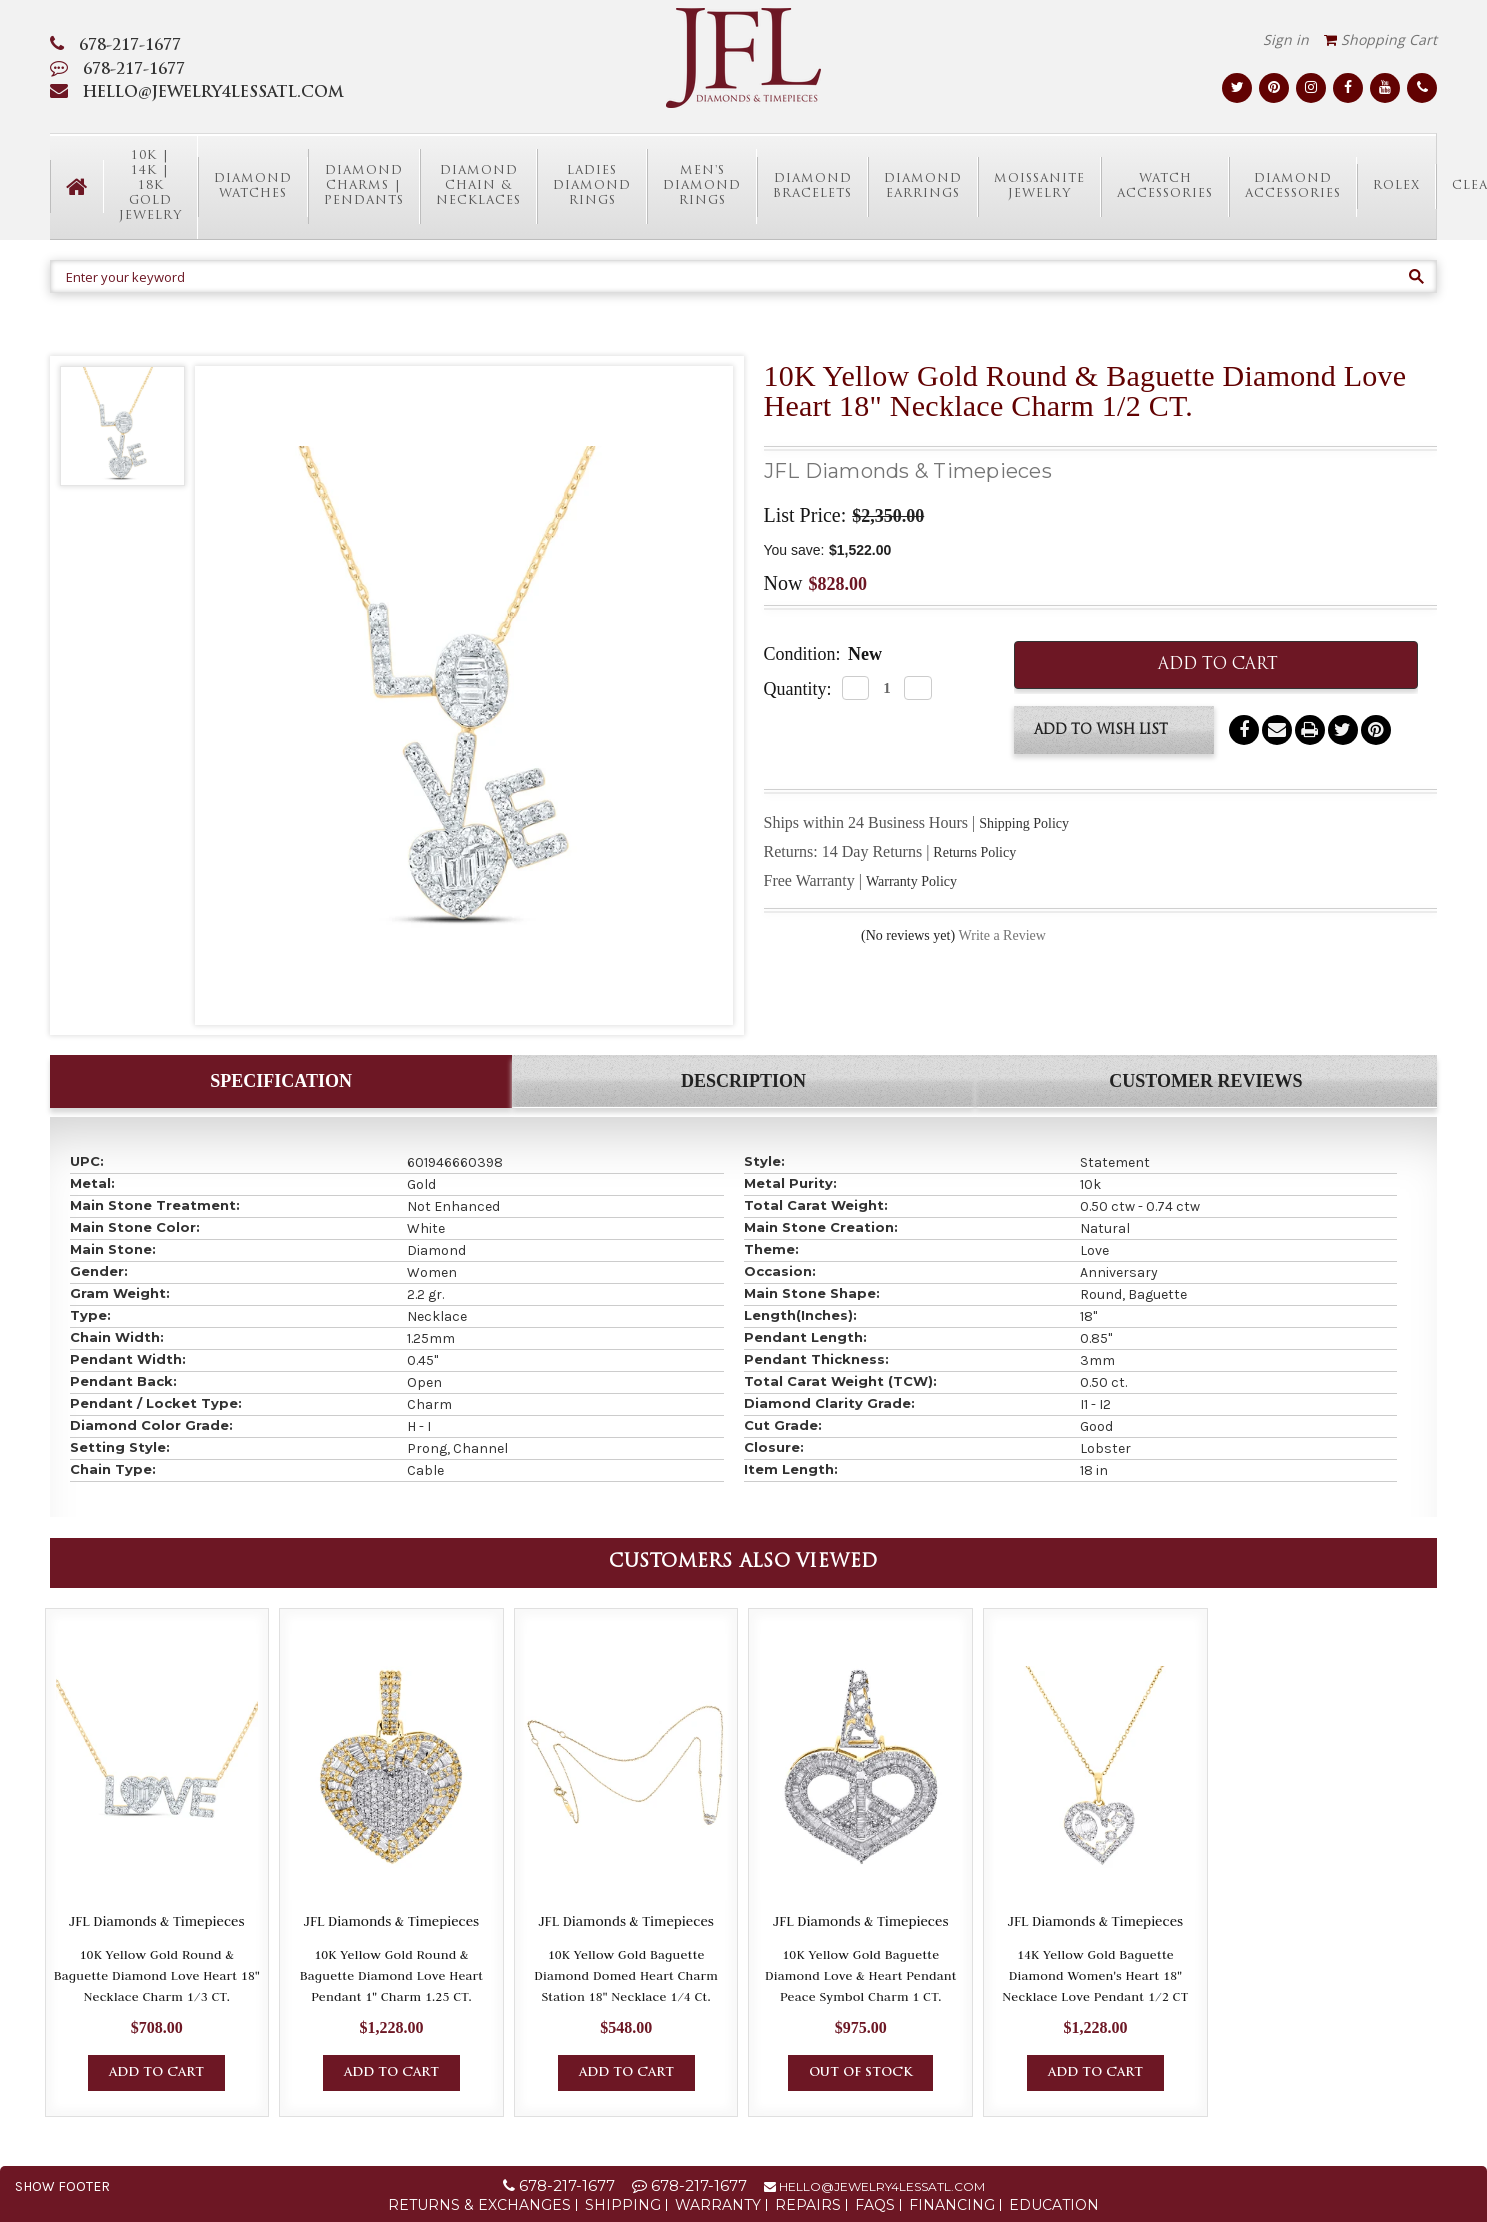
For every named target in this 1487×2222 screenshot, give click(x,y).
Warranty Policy (911, 881)
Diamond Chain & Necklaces (478, 186)
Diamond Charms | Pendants (364, 186)
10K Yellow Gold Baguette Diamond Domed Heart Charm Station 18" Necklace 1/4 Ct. (626, 1975)
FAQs (875, 2205)
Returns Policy (974, 852)
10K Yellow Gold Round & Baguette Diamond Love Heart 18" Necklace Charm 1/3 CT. (157, 1975)
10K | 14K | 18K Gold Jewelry (150, 186)
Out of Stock (860, 2073)
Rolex (1396, 186)
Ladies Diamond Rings (592, 186)
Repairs (808, 2205)
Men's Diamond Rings (702, 186)
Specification (281, 1081)
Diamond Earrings (923, 186)
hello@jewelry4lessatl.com (874, 2186)
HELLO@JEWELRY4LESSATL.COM (197, 93)
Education (1054, 2205)
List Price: (805, 515)
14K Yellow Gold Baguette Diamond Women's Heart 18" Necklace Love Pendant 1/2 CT (1095, 1975)
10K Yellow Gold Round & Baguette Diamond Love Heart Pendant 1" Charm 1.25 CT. (392, 1975)
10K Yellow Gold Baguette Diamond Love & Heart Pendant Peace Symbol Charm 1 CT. (861, 1975)
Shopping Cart (1380, 39)
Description (743, 1081)
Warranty (718, 2205)
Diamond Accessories (1293, 186)
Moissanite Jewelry (1039, 186)
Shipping (623, 2205)
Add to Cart (156, 2073)
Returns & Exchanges (479, 2205)
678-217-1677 (115, 46)
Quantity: (798, 689)
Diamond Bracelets (812, 186)
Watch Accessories (1165, 186)
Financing (952, 2205)
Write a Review (1002, 935)
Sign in (1286, 39)
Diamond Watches (253, 186)
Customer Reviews (1205, 1081)
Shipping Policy (1024, 823)
